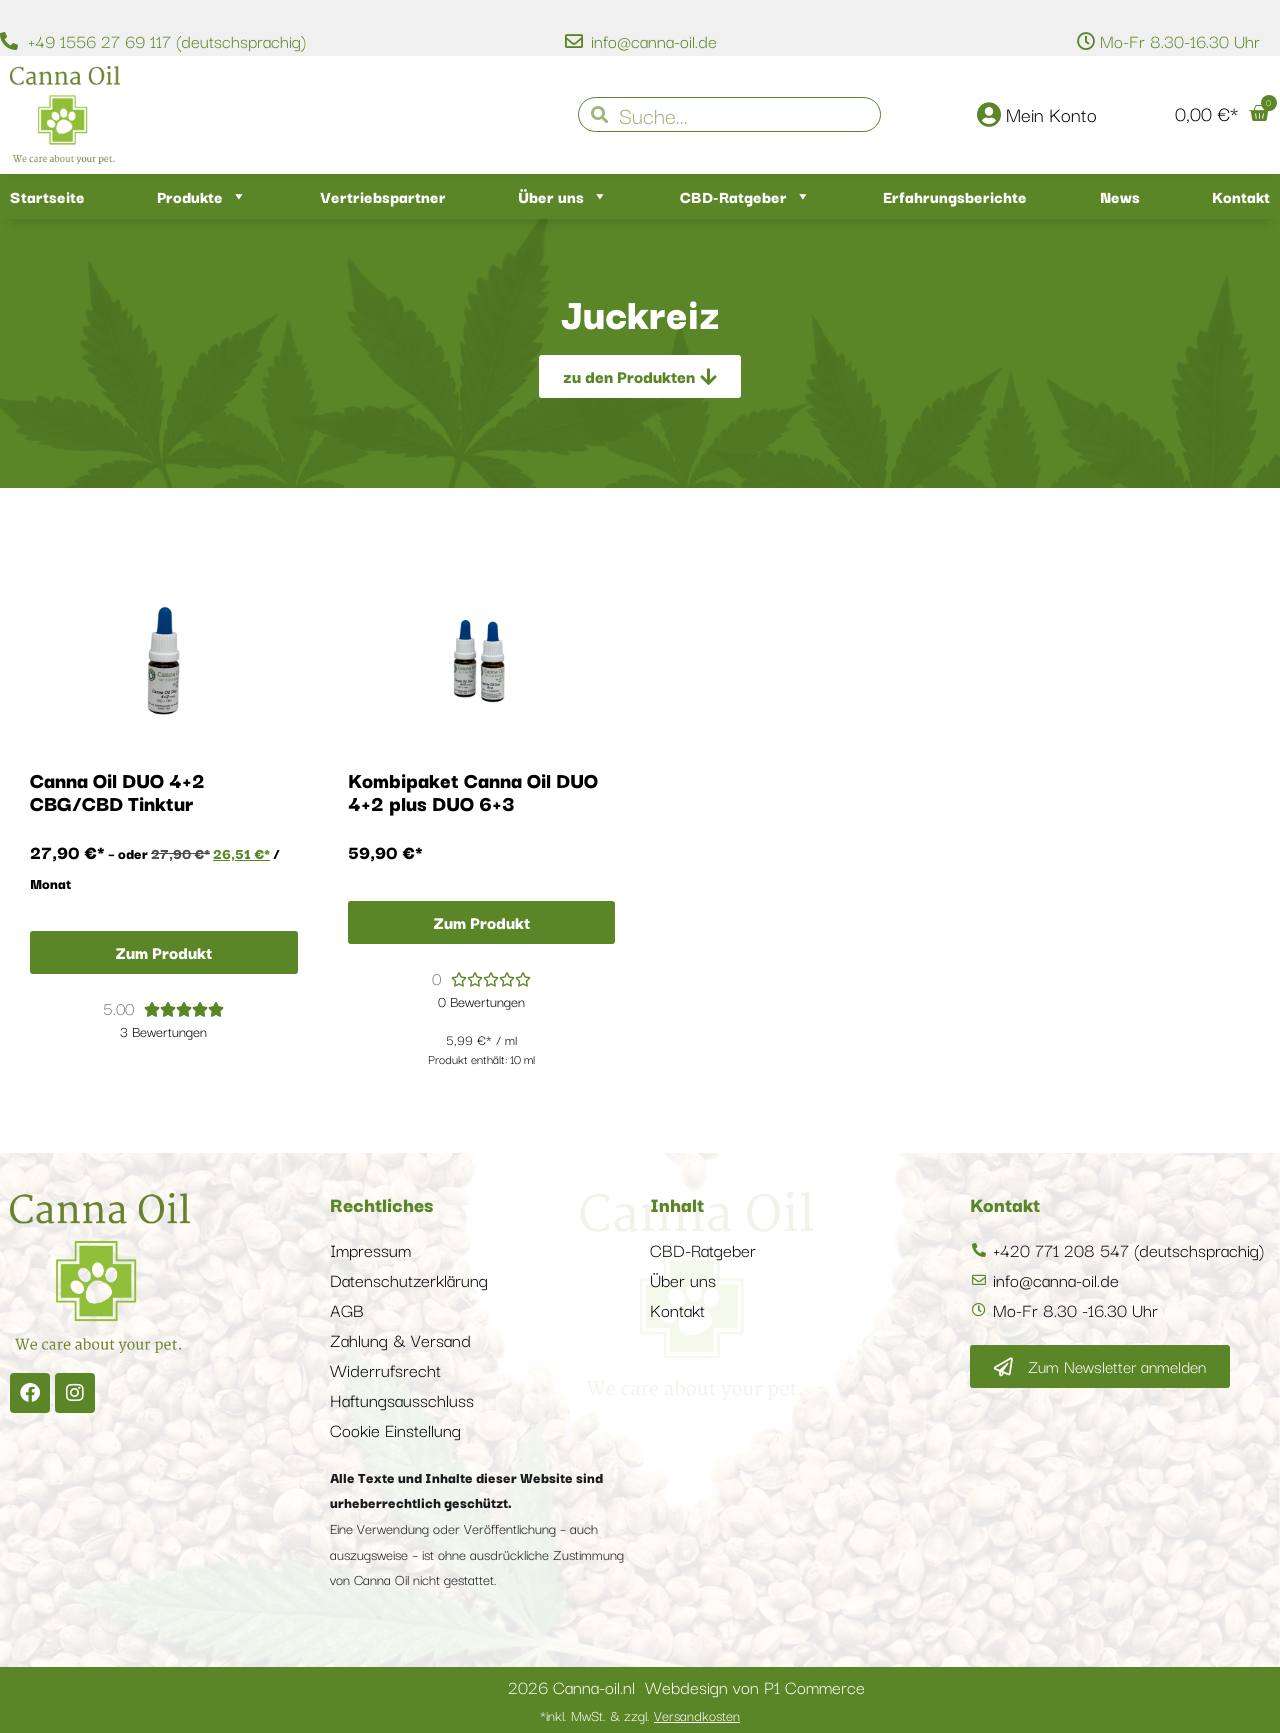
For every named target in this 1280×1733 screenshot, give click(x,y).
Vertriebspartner (383, 196)
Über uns (563, 196)
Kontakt (1241, 196)
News (1120, 196)
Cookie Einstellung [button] (395, 1429)
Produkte (202, 196)
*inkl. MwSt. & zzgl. (640, 1715)
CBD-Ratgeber (745, 196)
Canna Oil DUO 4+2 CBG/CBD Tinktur (117, 791)
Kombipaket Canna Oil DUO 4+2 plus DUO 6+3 (473, 791)
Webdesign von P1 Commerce (755, 1686)
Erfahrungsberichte (955, 196)
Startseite (47, 196)
